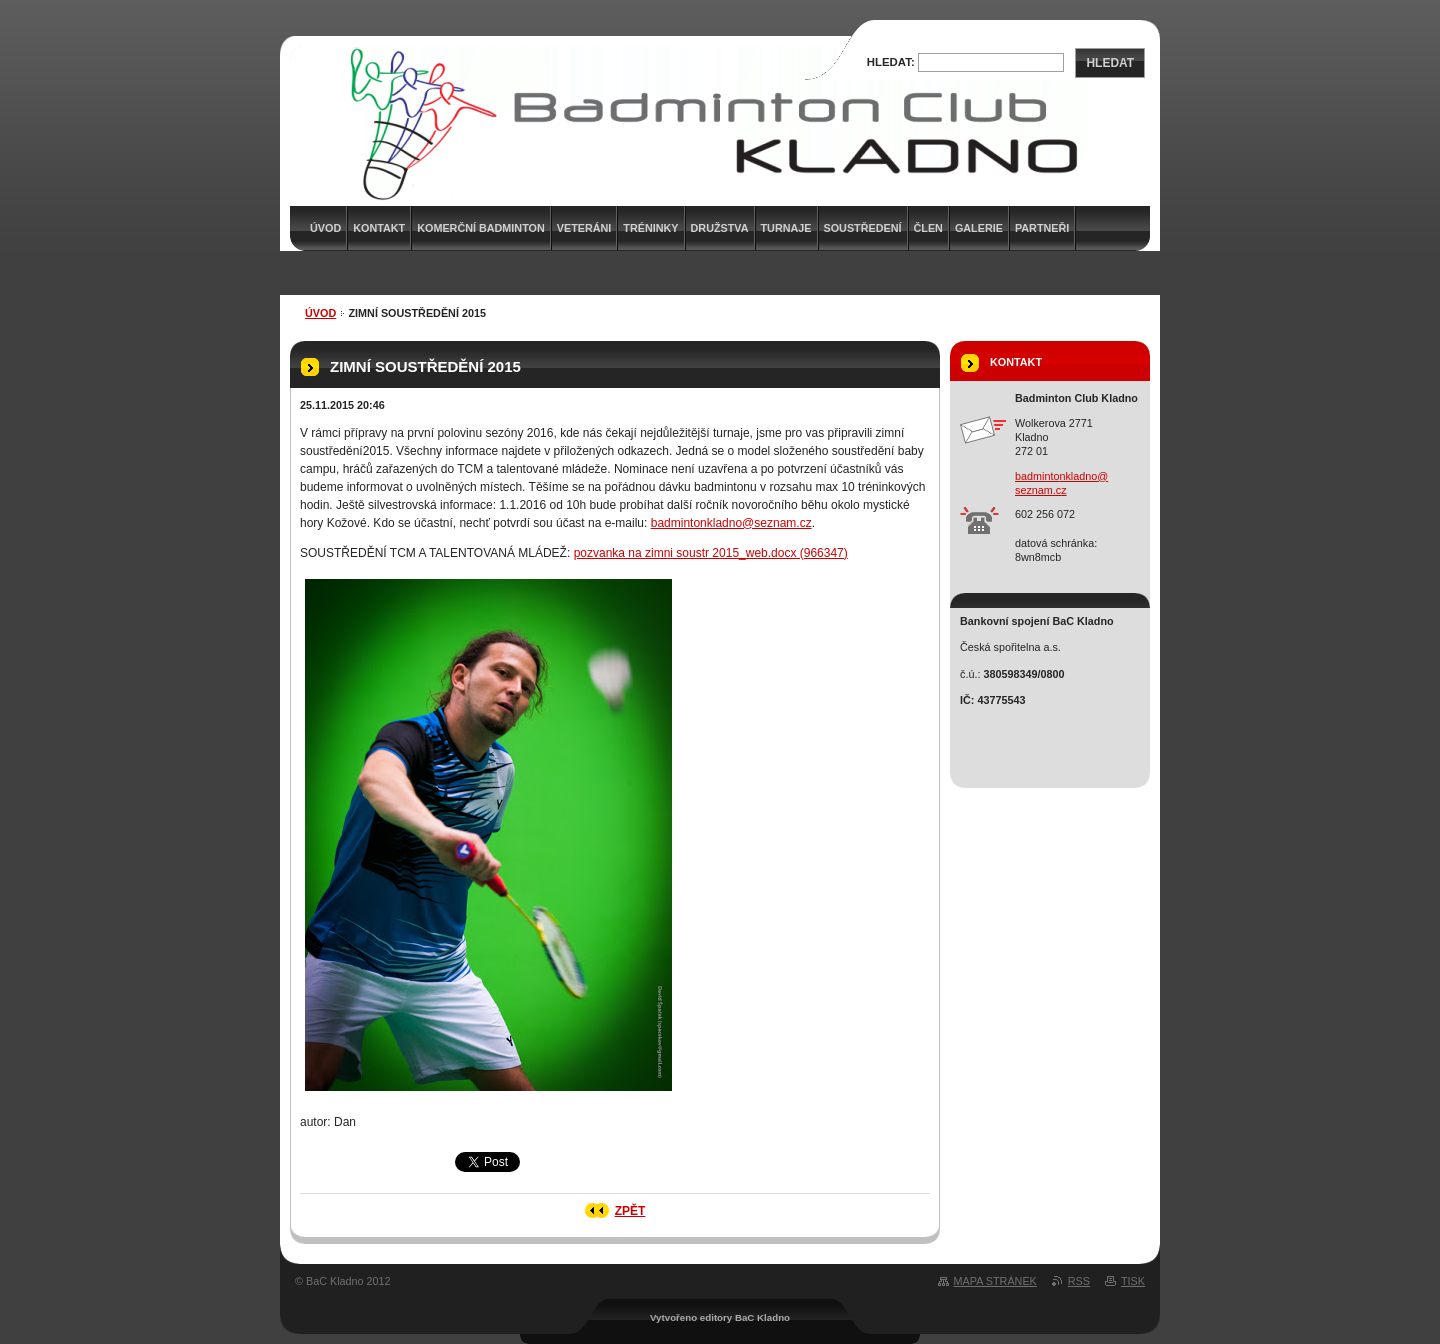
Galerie (979, 228)
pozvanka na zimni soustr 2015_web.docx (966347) (711, 553)
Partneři (1042, 228)
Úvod (320, 313)
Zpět (630, 1211)
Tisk (1133, 1281)
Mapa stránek (995, 1281)
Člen (928, 228)
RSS (1079, 1281)
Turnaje (786, 228)
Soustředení (863, 228)
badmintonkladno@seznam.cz (731, 523)
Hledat (1110, 63)
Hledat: (891, 62)
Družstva (720, 228)
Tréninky (650, 228)
